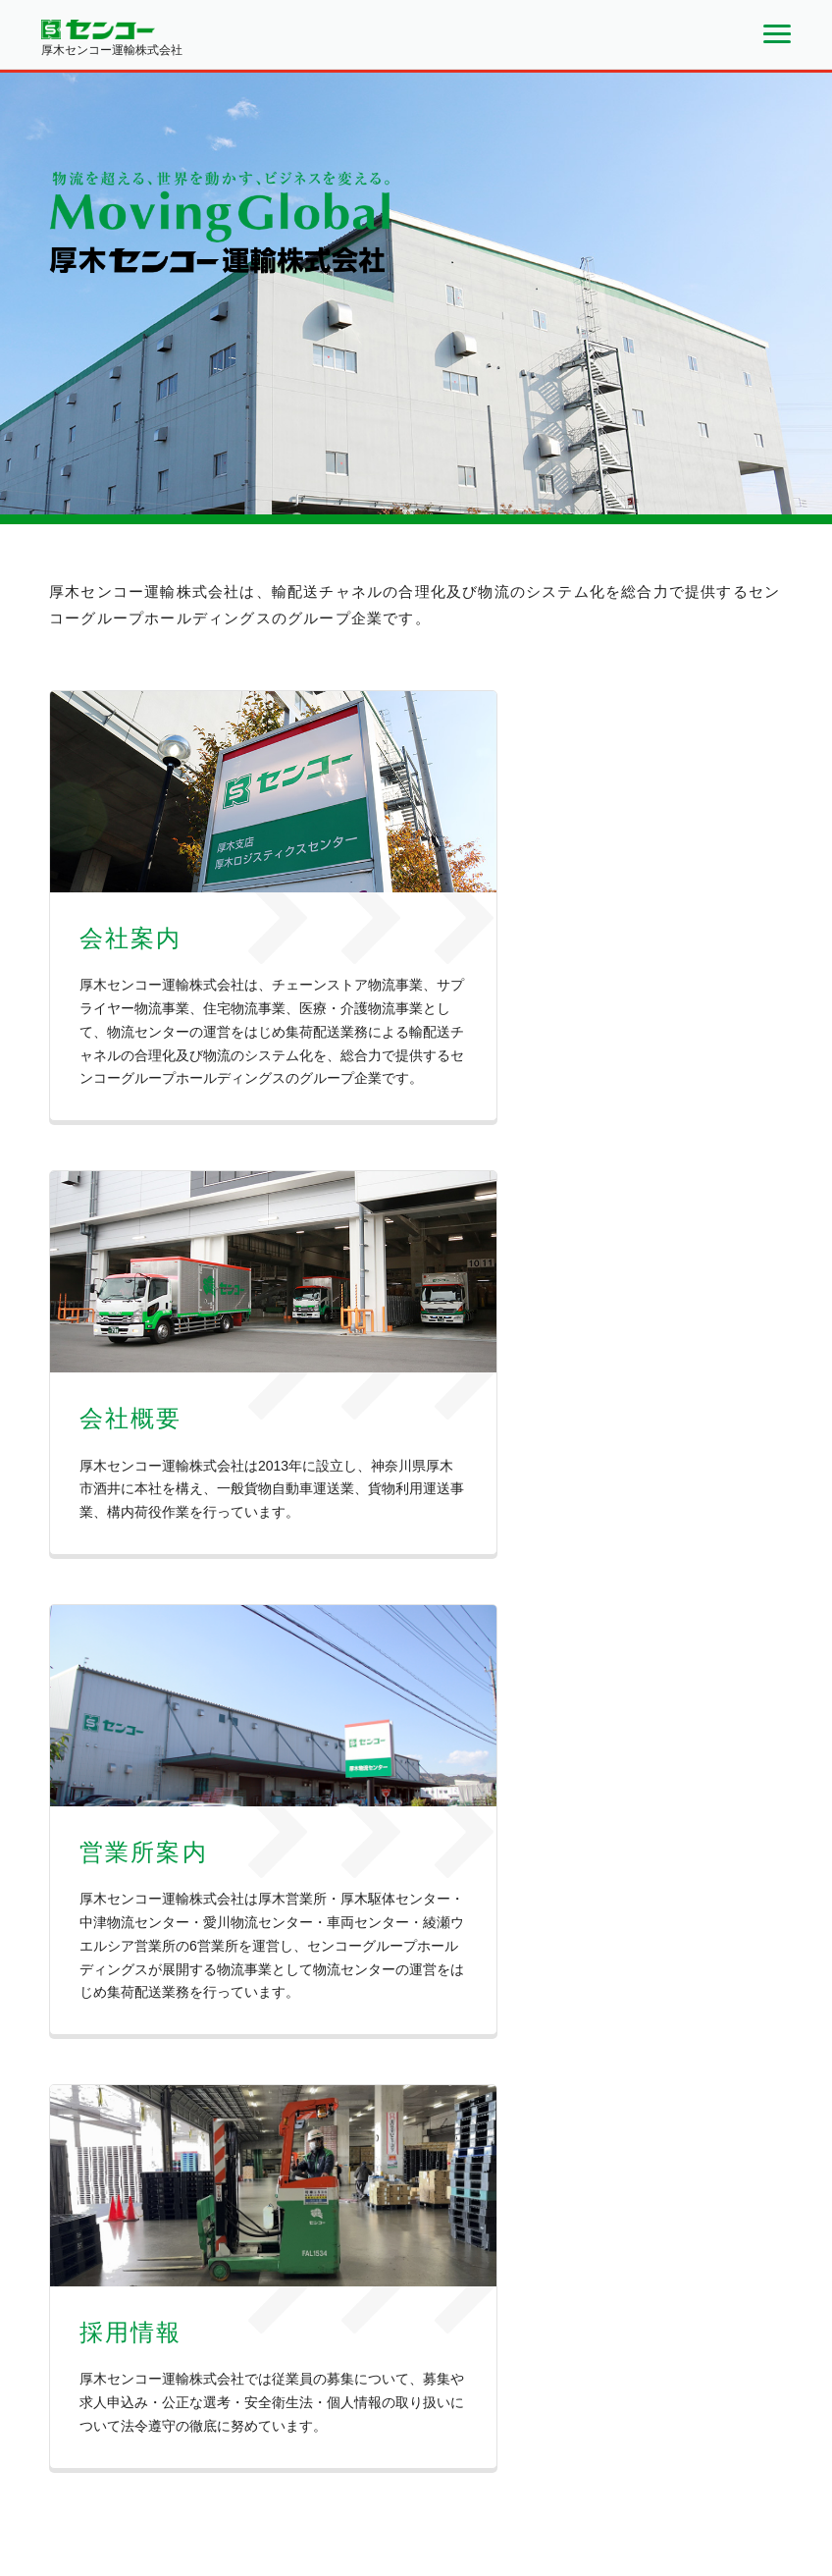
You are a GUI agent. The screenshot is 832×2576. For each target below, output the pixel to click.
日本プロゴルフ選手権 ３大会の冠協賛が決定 (390, 1835)
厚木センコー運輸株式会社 (123, 2436)
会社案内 (467, 2441)
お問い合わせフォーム (624, 2285)
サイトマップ (767, 2441)
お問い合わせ (611, 2441)
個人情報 (689, 2441)
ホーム (407, 2441)
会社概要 (533, 2441)
